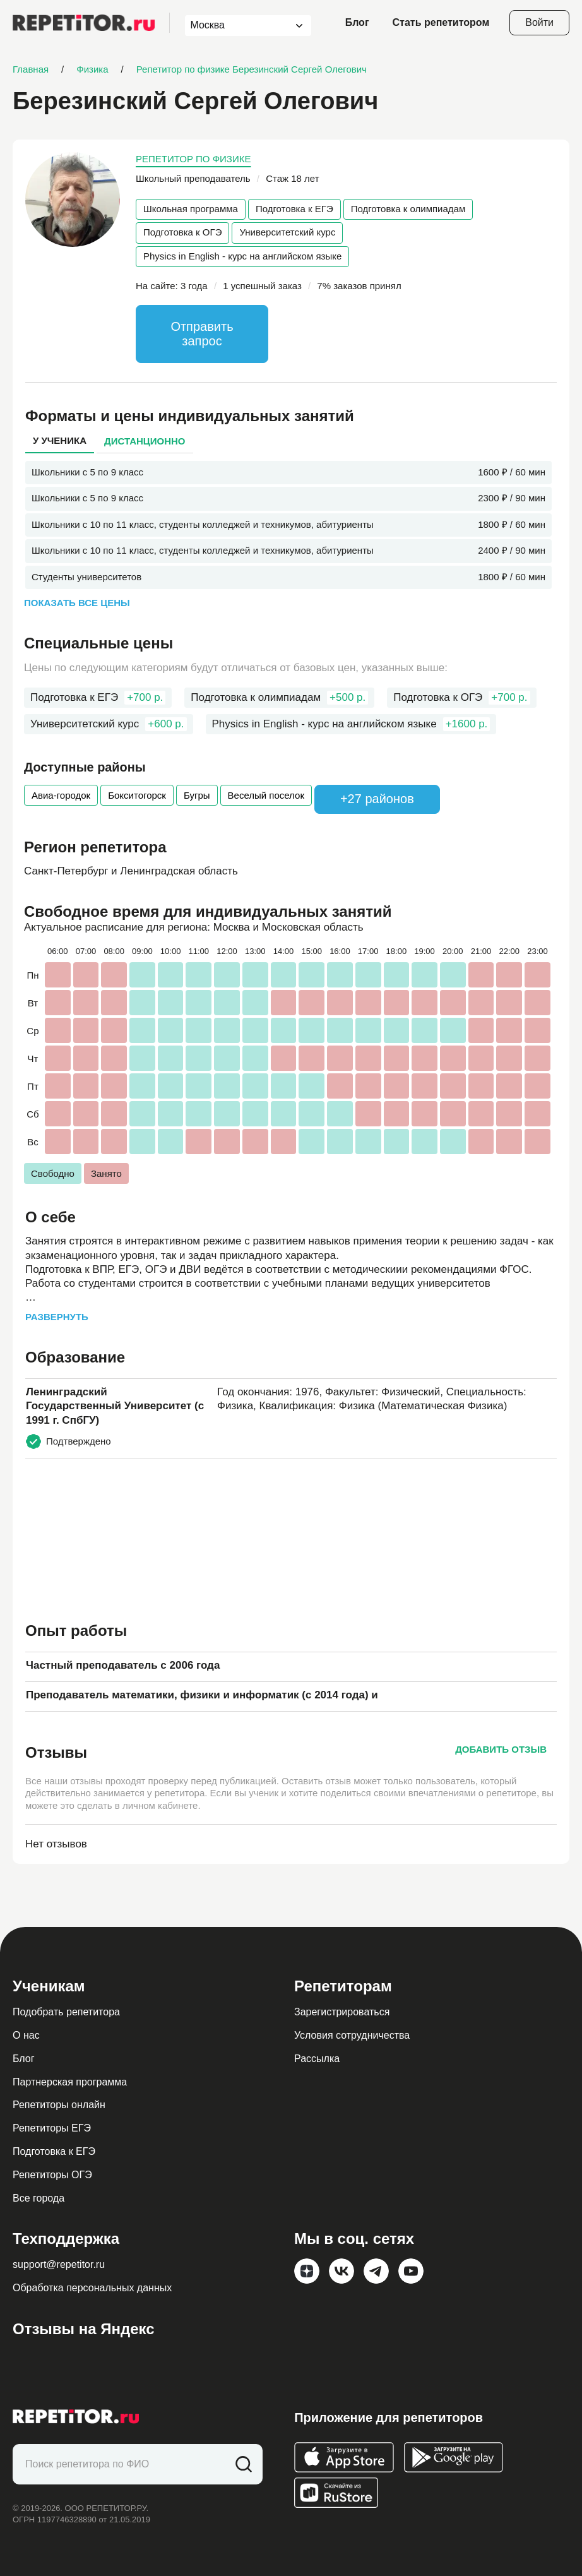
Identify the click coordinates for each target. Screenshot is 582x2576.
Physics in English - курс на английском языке (242, 256)
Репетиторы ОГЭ (52, 2174)
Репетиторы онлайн (59, 2104)
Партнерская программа (70, 2082)
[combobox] (236, 25)
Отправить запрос (201, 333)
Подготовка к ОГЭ (182, 232)
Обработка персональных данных (92, 2287)
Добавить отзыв (501, 1749)
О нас (26, 2035)
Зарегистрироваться (341, 2012)
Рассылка (317, 2058)
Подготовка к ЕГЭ (294, 208)
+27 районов (377, 799)
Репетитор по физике (193, 158)
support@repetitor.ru (59, 2264)
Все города (38, 2198)
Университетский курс (287, 232)
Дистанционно (145, 441)
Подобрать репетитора (66, 2012)
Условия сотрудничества (352, 2035)
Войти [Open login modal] (539, 22)
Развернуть (56, 1316)
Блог (357, 22)
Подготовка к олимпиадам (408, 208)
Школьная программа (190, 208)
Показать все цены (77, 602)
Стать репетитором (441, 22)
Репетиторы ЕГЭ (52, 2128)
